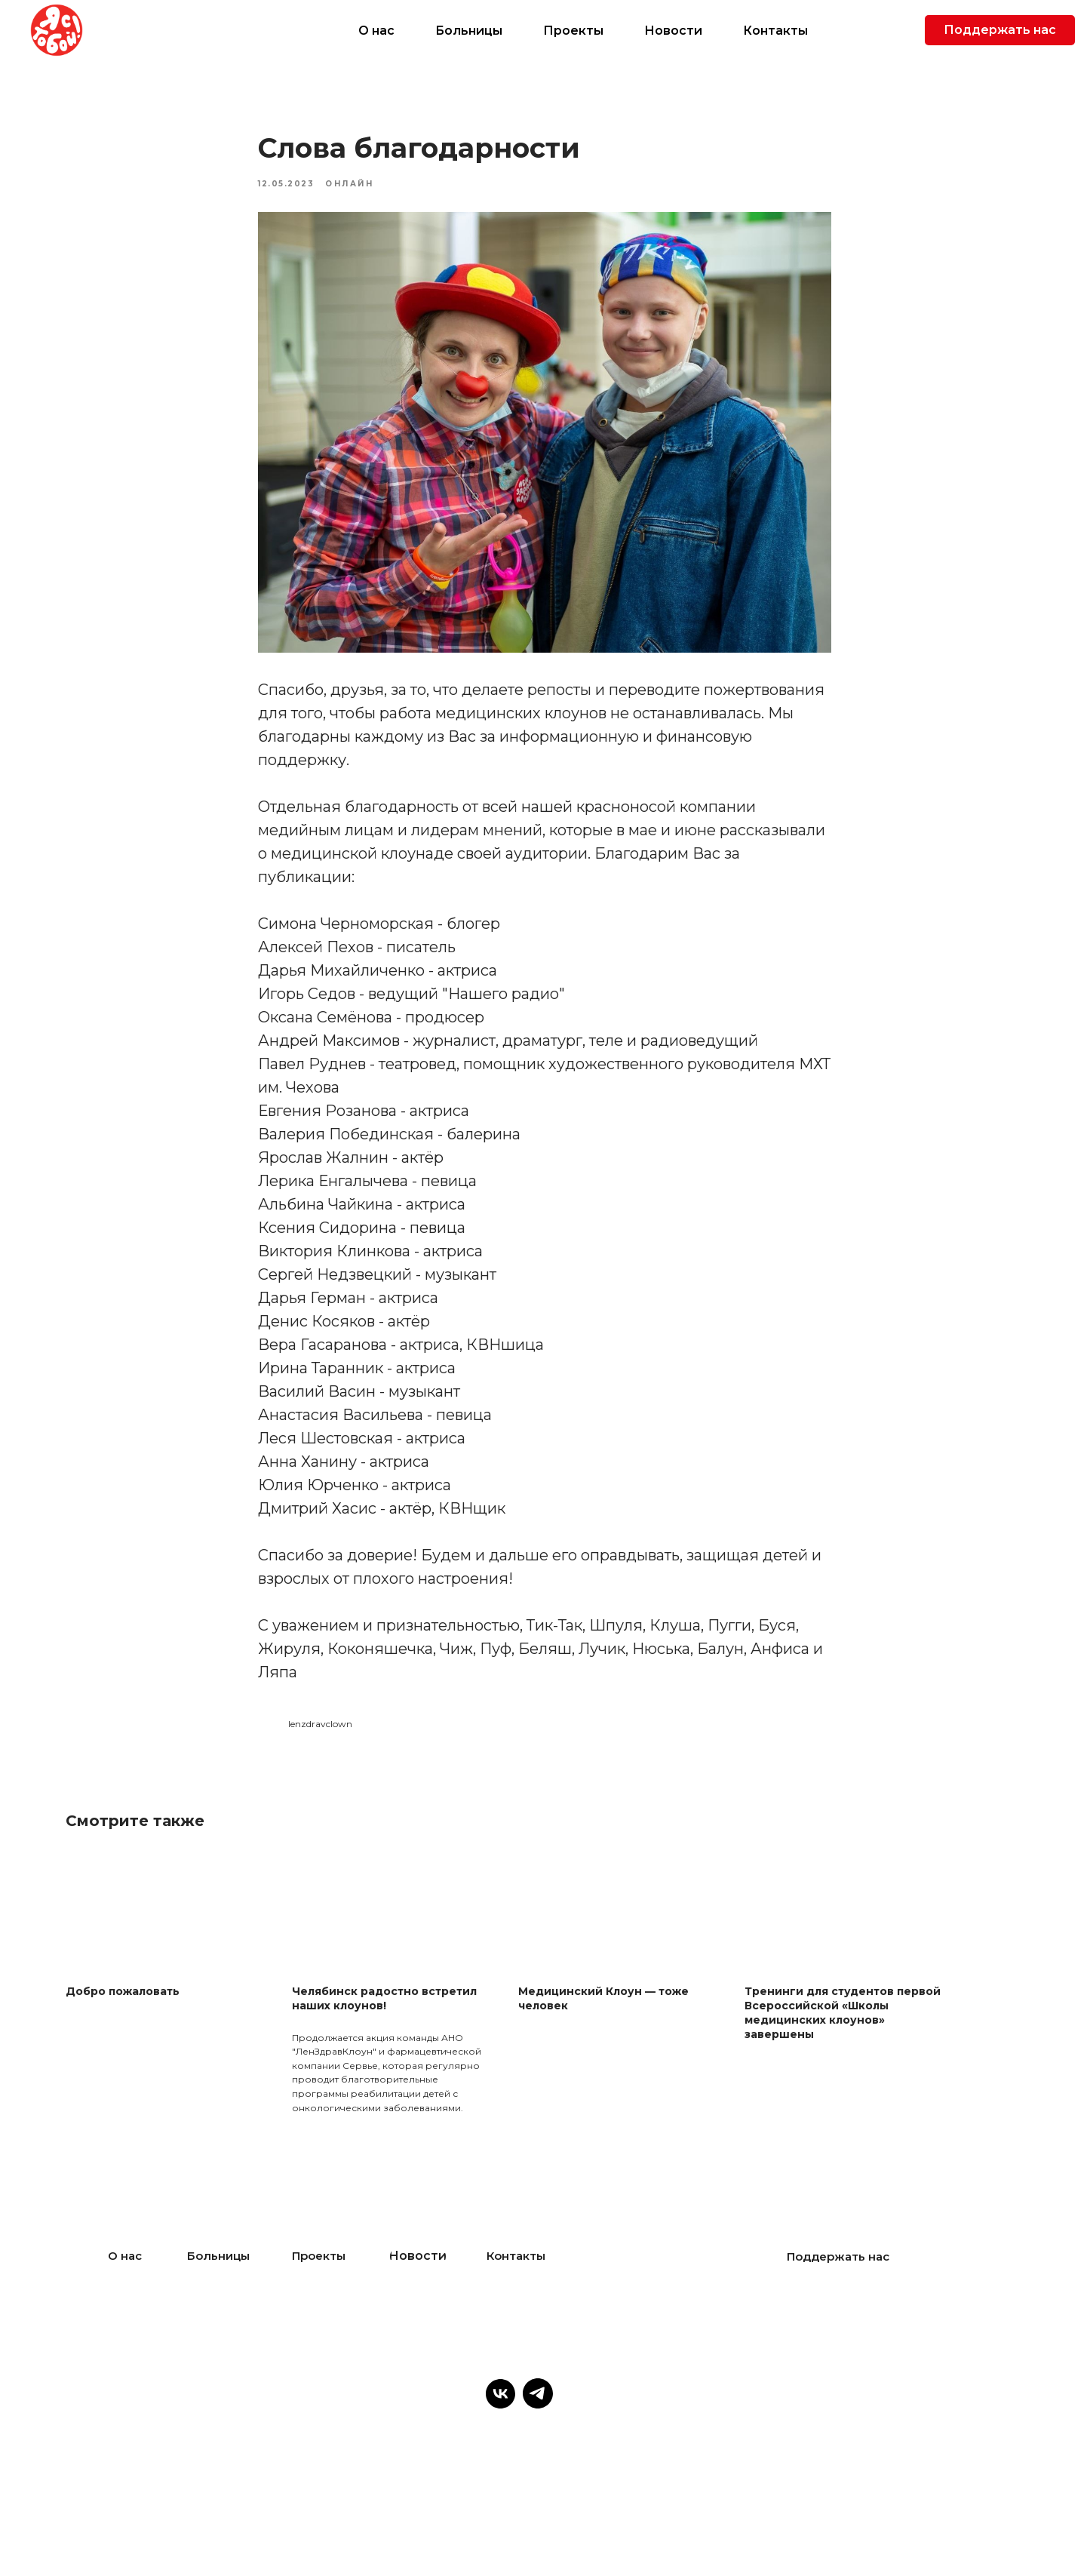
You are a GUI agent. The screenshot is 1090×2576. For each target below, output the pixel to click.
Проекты (573, 30)
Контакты (775, 30)
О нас (376, 30)
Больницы (468, 30)
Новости (673, 30)
